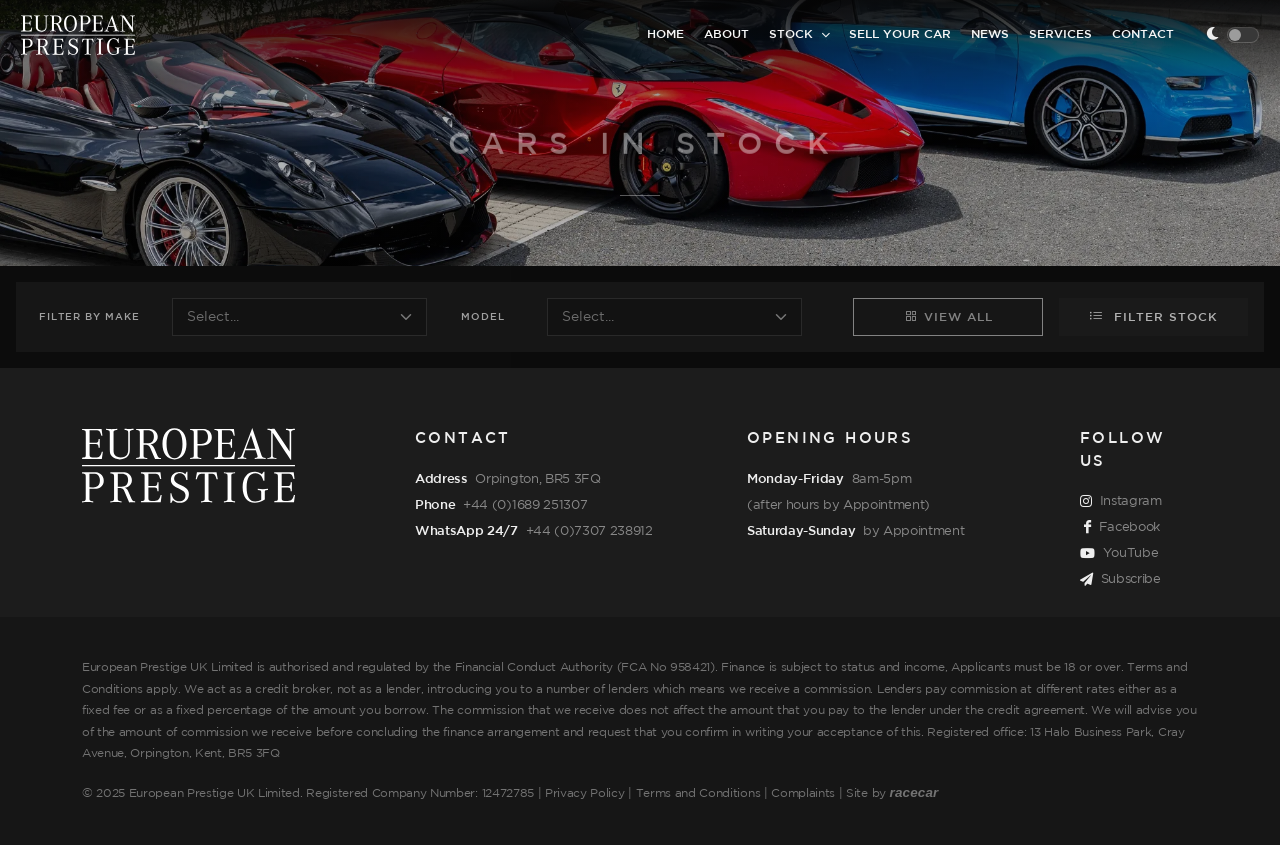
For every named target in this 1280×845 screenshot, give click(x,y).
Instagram (1121, 502)
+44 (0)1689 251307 (525, 505)
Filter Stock (1153, 316)
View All (948, 316)
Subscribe (1120, 580)
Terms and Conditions (698, 793)
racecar (914, 792)
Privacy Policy (585, 793)
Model (483, 317)
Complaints (803, 793)
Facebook (1122, 528)
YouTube (1119, 554)
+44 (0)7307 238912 (589, 531)
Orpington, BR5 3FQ (537, 479)
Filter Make (89, 317)
